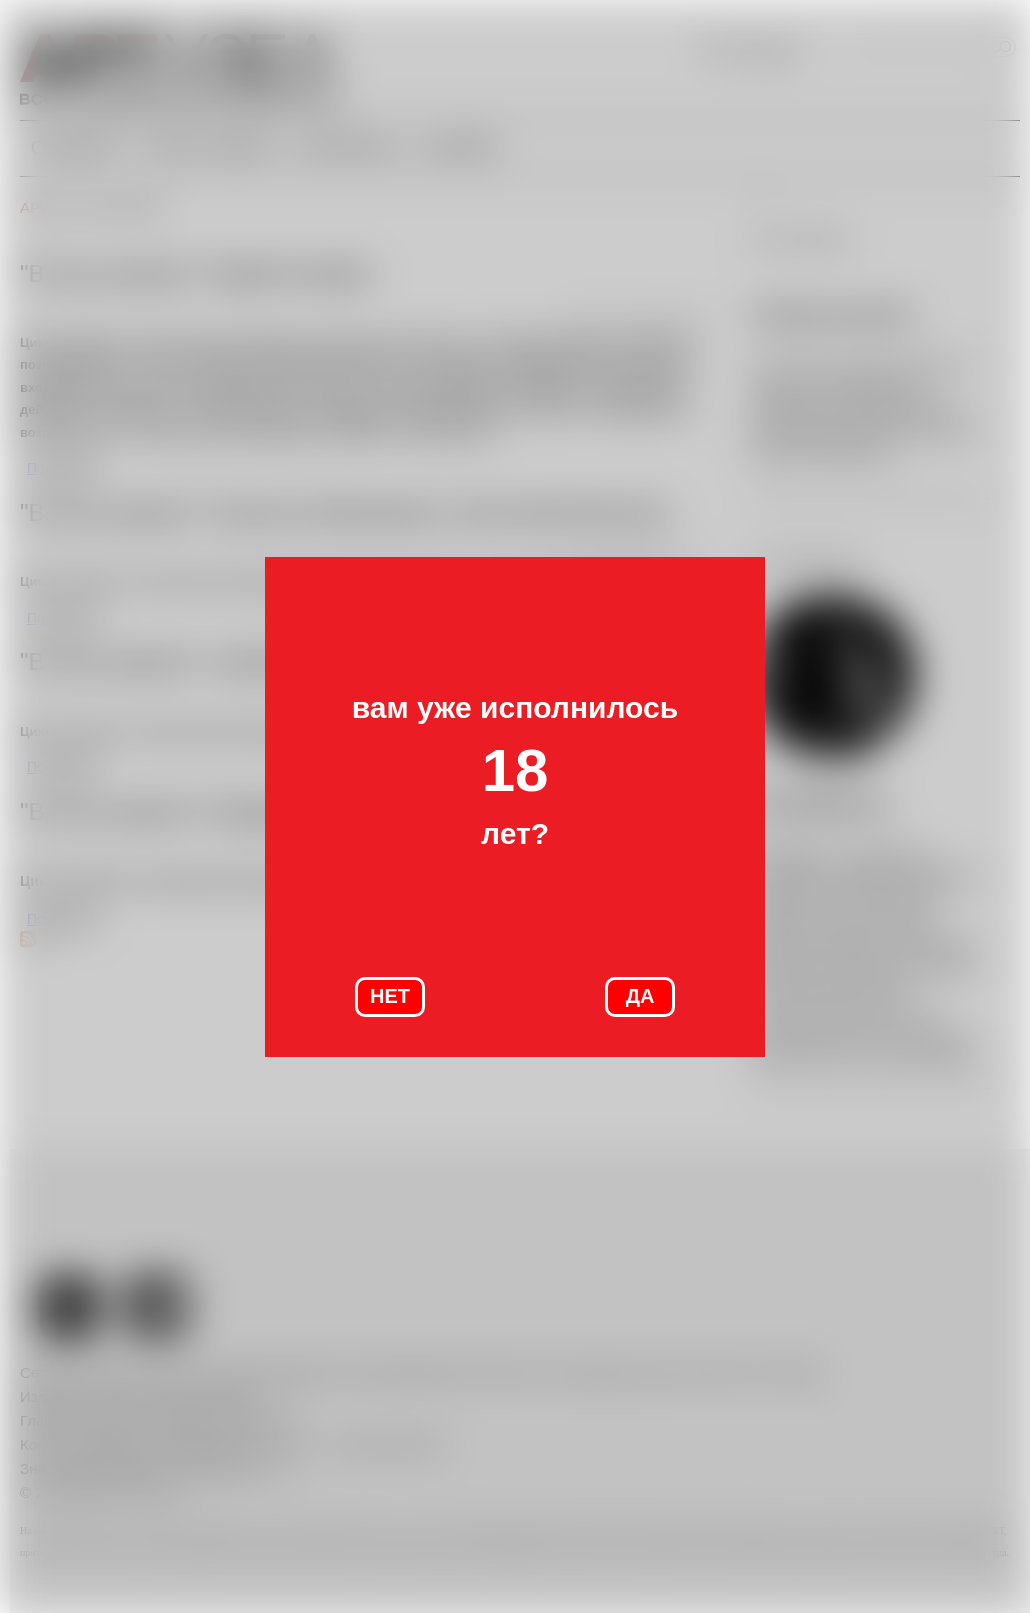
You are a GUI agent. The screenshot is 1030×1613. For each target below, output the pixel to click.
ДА (640, 996)
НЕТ (390, 996)
